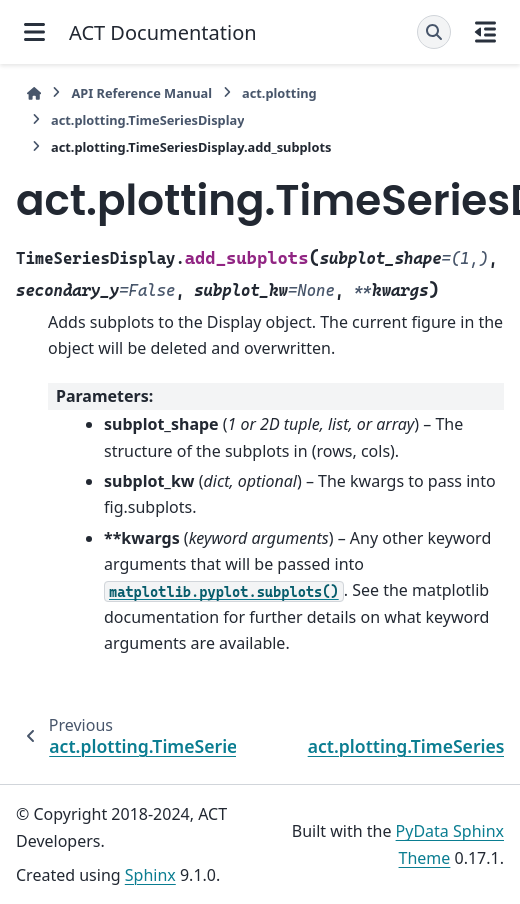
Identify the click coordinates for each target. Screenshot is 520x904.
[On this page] (485, 32)
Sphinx (150, 875)
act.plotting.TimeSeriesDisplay (147, 120)
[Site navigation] (34, 32)
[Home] (34, 93)
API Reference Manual (141, 93)
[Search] (434, 32)
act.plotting (279, 93)
